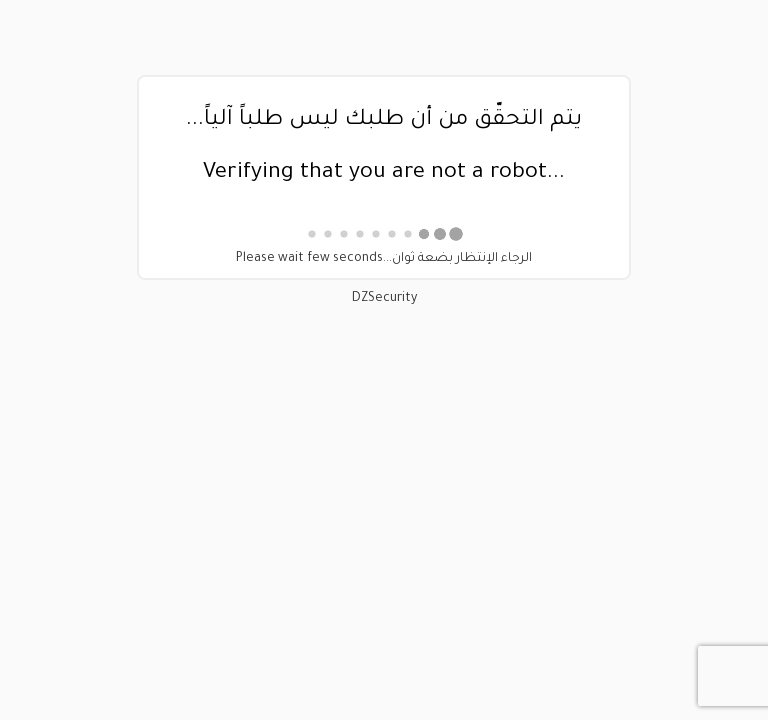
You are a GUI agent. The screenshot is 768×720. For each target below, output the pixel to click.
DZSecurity (384, 299)
